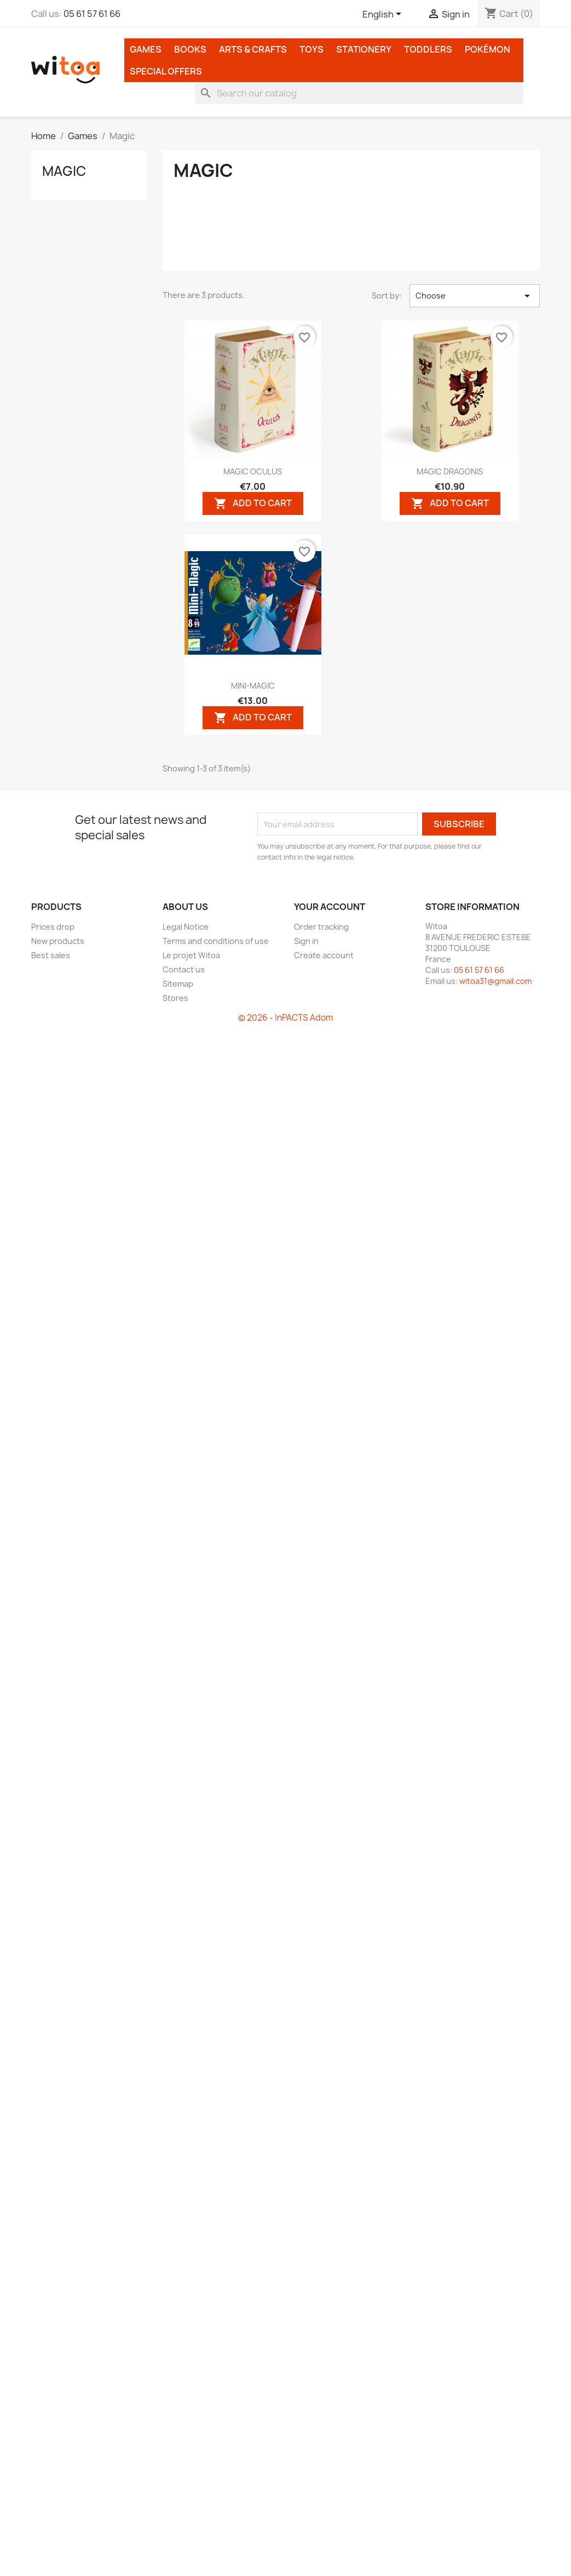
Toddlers (428, 49)
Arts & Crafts (253, 49)
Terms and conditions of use (216, 941)
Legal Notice (186, 926)
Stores (175, 998)
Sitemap (178, 983)
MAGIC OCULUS (252, 471)
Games (146, 49)
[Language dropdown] (383, 14)
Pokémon (487, 49)
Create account (324, 955)
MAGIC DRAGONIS (450, 471)
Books (190, 49)
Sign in (306, 941)
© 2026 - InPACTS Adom (285, 1017)
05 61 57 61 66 (92, 14)
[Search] (359, 93)
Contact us (184, 969)
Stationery (363, 49)
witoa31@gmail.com (495, 981)
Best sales (50, 955)
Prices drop (52, 926)
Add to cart (253, 503)
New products (57, 941)
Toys (311, 49)
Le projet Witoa (191, 955)
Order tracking (321, 926)
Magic (64, 171)
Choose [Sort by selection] (475, 295)
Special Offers (166, 71)
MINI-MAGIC (253, 685)
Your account (329, 907)
